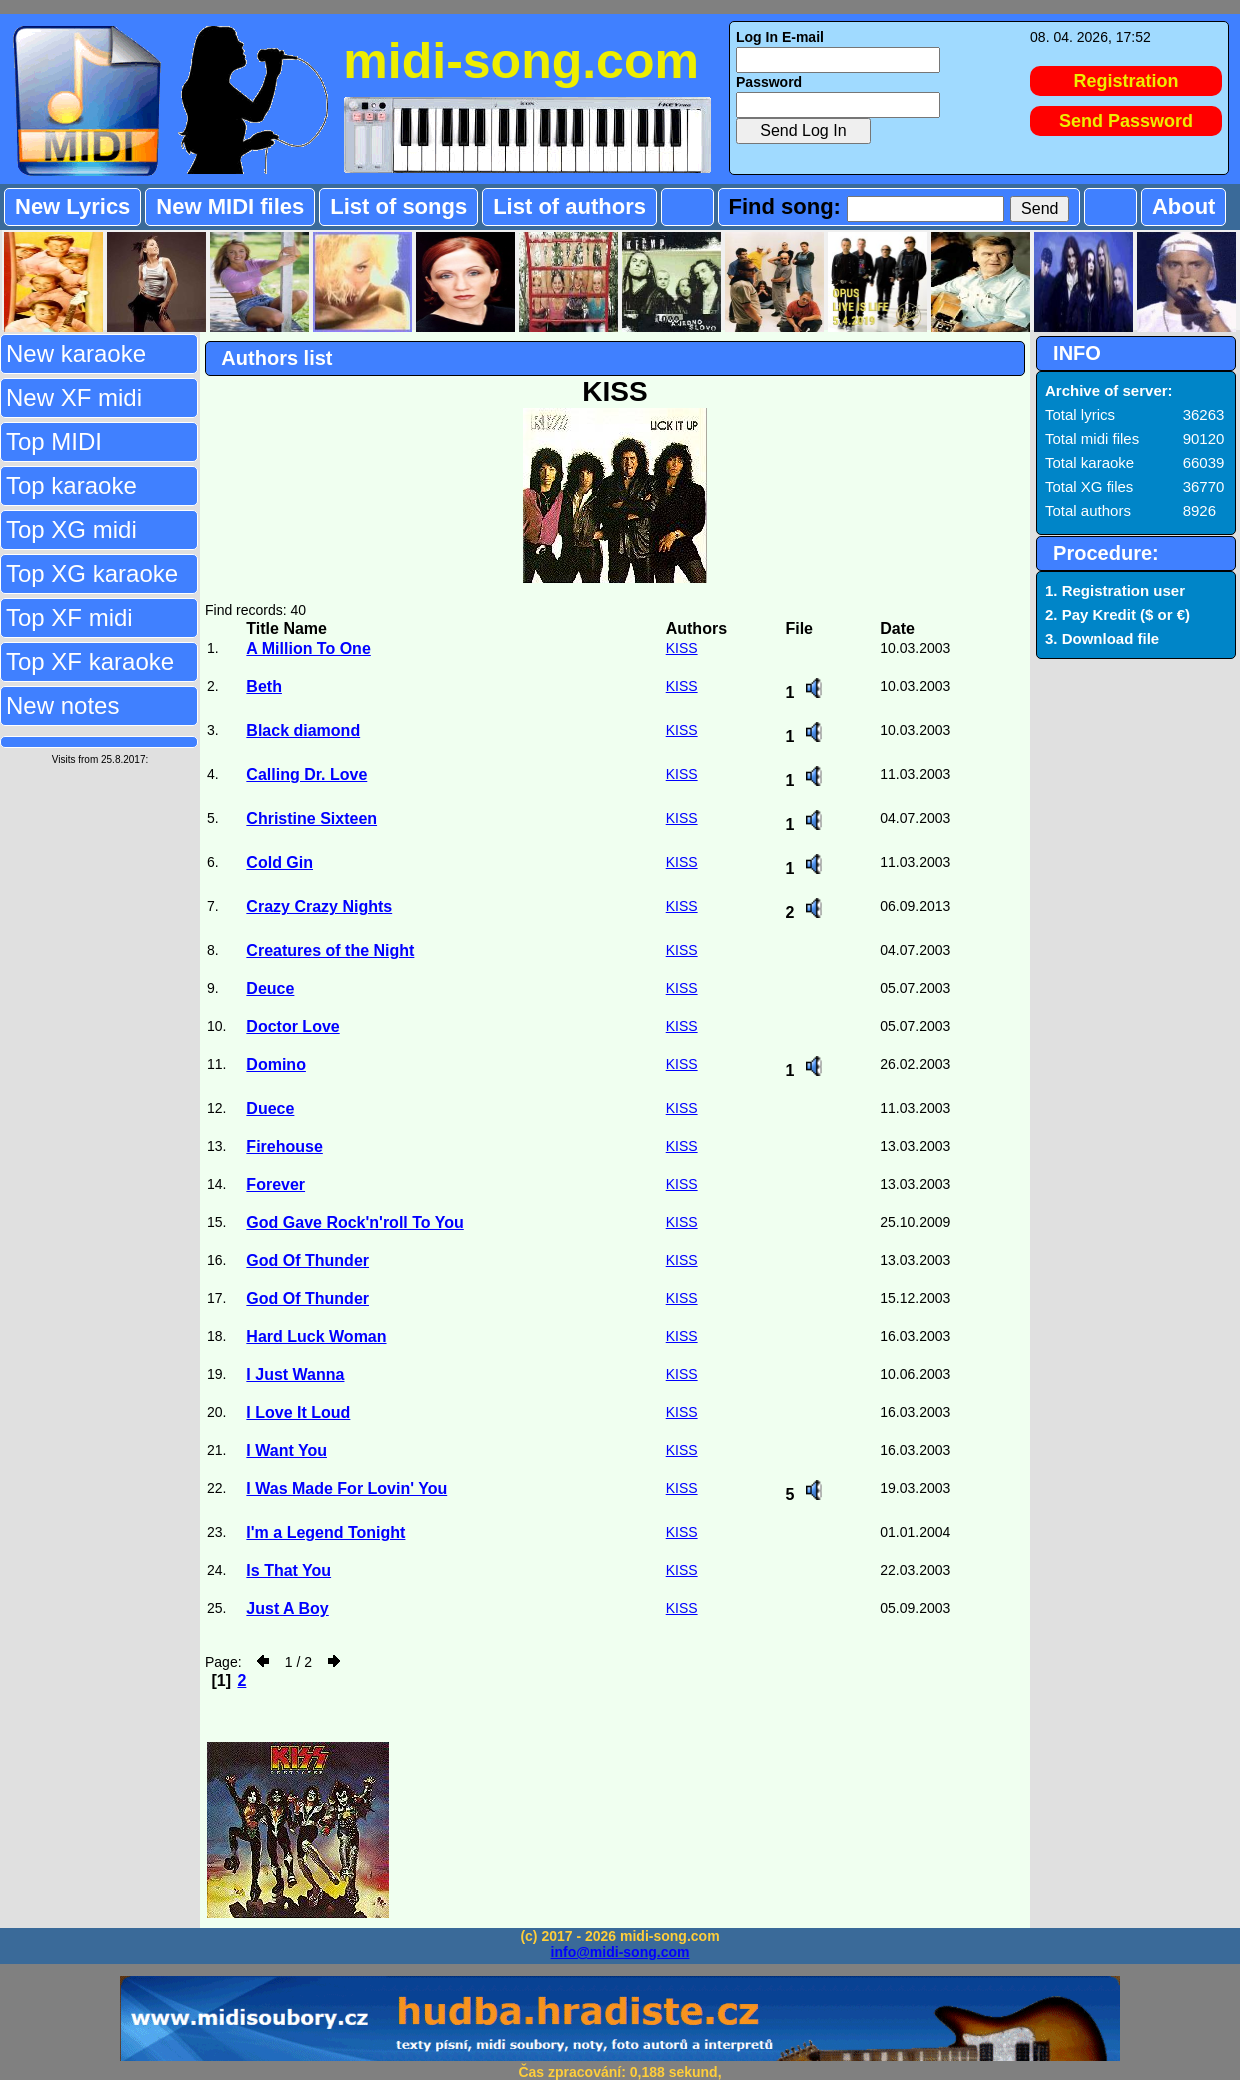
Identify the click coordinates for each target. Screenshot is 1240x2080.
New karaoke (76, 353)
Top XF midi (69, 617)
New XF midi (74, 397)
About (1184, 206)
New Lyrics (72, 206)
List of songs (398, 206)
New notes (62, 705)
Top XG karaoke (92, 573)
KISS (682, 648)
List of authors (569, 206)
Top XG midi (71, 529)
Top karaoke (71, 485)
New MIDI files (230, 206)
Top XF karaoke (90, 661)
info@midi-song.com (620, 1952)
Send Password (1126, 121)
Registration (1126, 81)
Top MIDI (54, 441)
